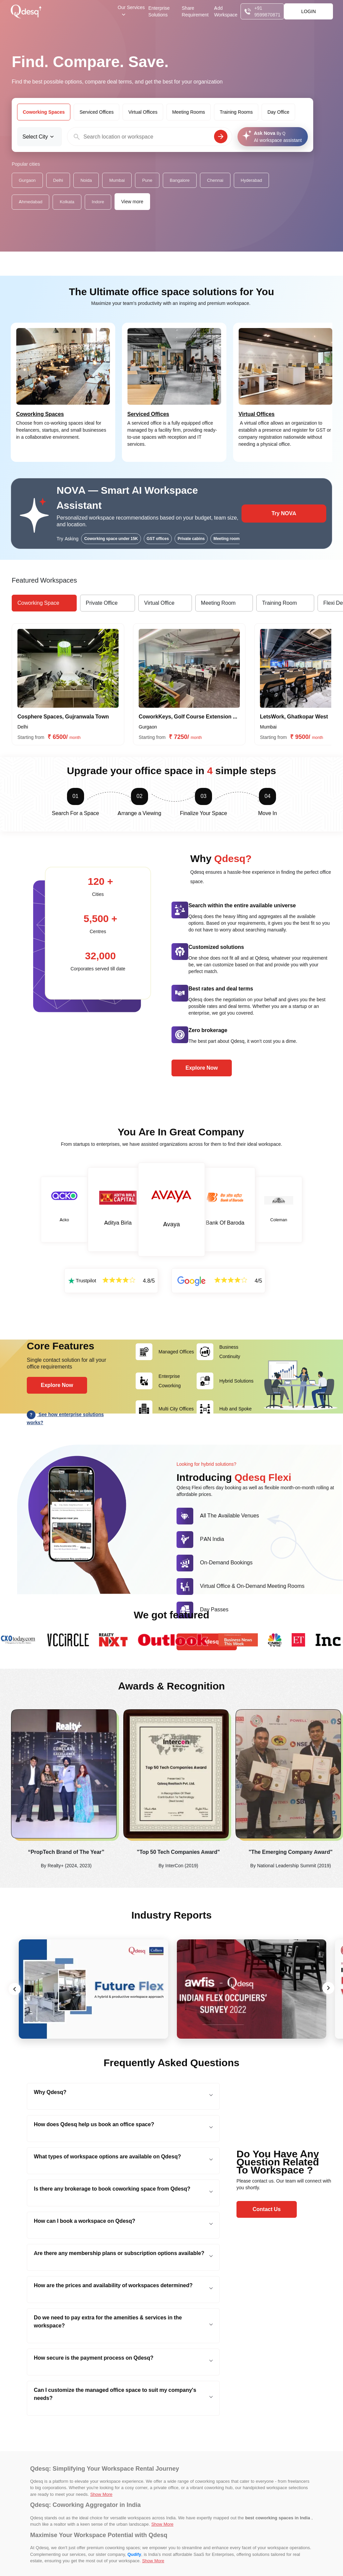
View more (132, 202)
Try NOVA (284, 513)
